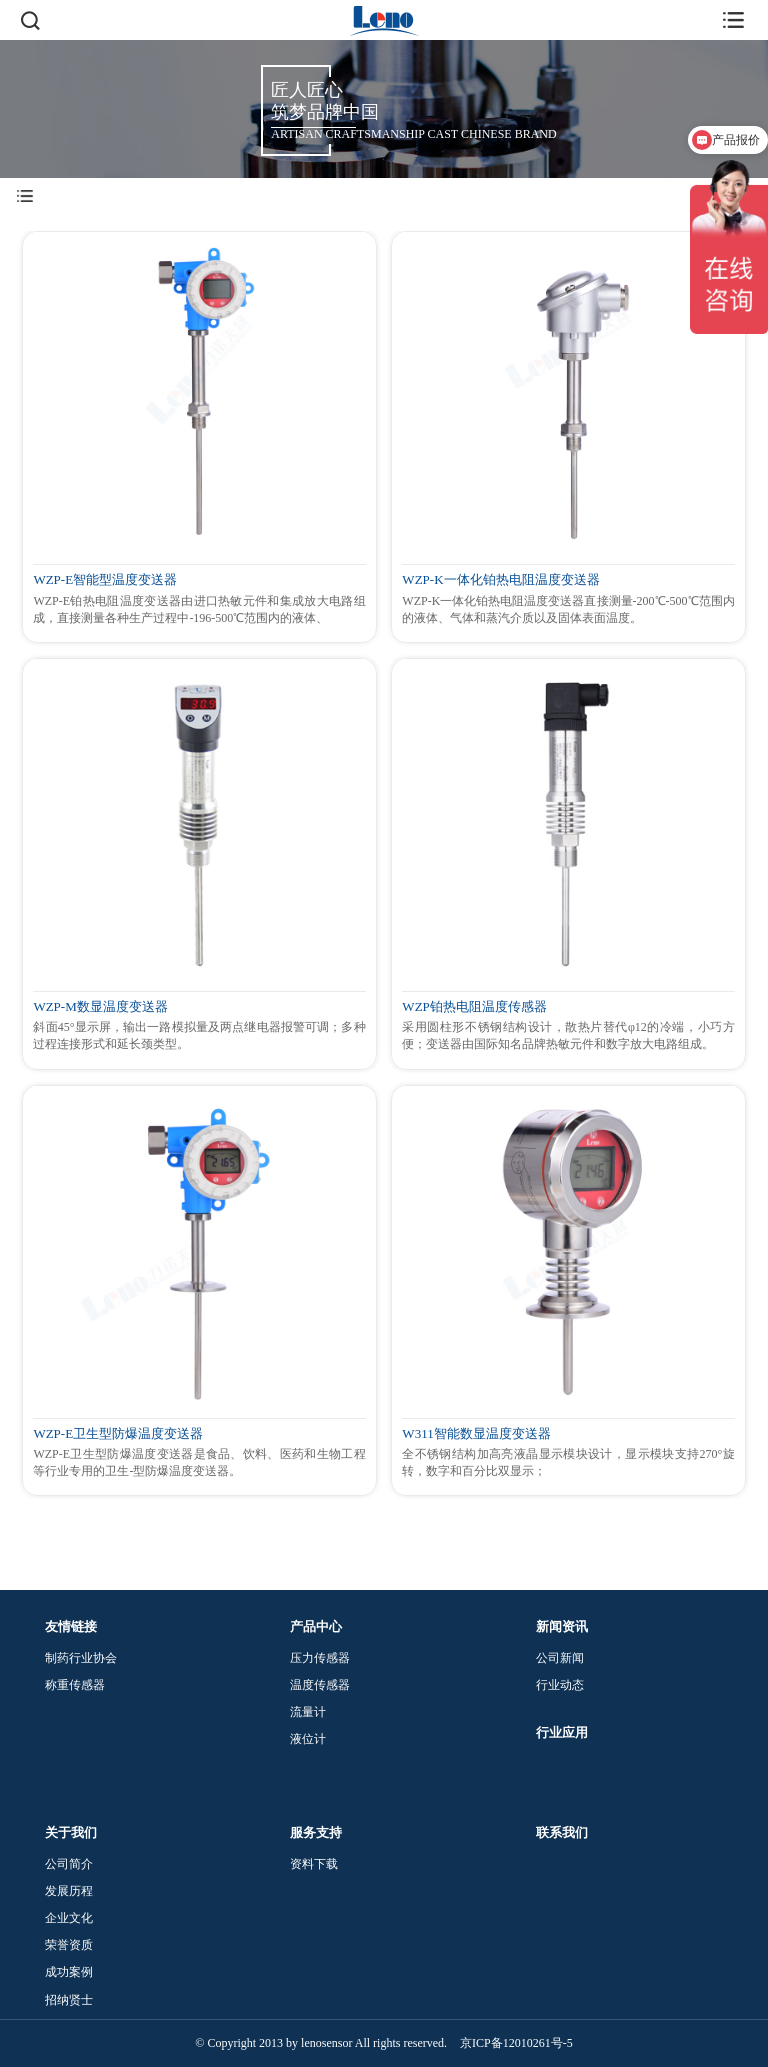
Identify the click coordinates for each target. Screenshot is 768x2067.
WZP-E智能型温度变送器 (105, 580)
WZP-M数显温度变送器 (100, 1007)
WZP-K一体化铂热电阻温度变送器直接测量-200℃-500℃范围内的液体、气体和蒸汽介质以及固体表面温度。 (568, 609)
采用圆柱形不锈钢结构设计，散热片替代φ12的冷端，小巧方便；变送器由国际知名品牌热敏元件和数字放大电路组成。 (568, 1035)
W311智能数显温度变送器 (476, 1434)
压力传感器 (320, 1658)
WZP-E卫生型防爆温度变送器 (118, 1434)
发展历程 (69, 1891)
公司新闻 (560, 1658)
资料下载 (314, 1864)
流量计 (308, 1712)
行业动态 (560, 1685)
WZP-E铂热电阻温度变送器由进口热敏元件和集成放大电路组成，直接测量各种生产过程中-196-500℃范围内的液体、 (199, 609)
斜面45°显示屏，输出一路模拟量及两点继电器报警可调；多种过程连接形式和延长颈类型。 (199, 1035)
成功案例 (69, 1972)
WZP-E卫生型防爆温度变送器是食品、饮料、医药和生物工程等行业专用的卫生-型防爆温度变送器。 (199, 1462)
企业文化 (69, 1918)
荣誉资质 (69, 1945)
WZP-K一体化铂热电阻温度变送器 (500, 580)
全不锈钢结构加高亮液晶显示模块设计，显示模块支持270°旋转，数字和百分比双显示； (568, 1462)
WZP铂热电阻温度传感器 (474, 1007)
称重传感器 (75, 1685)
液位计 (308, 1739)
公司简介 (69, 1864)
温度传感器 (320, 1685)
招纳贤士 (69, 2000)
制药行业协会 (81, 1658)
